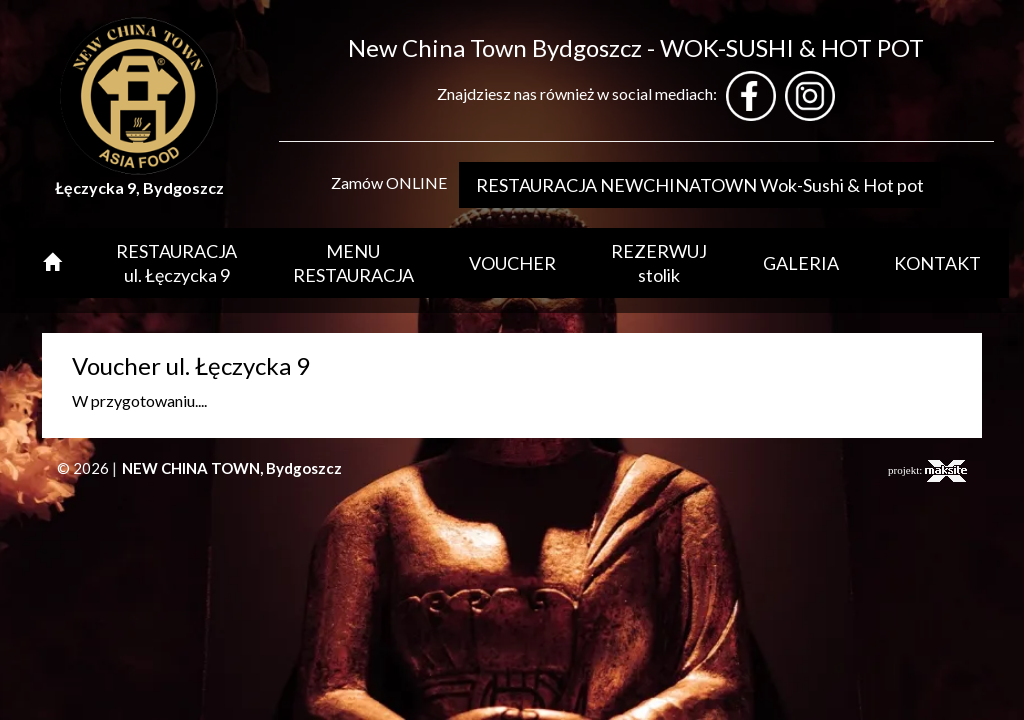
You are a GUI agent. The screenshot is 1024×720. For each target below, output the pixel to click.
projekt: (927, 471)
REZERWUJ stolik (659, 263)
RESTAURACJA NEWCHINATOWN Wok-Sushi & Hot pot (700, 185)
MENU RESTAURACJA (353, 263)
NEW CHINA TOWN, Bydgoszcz (232, 468)
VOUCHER (512, 263)
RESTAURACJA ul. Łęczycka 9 (176, 263)
